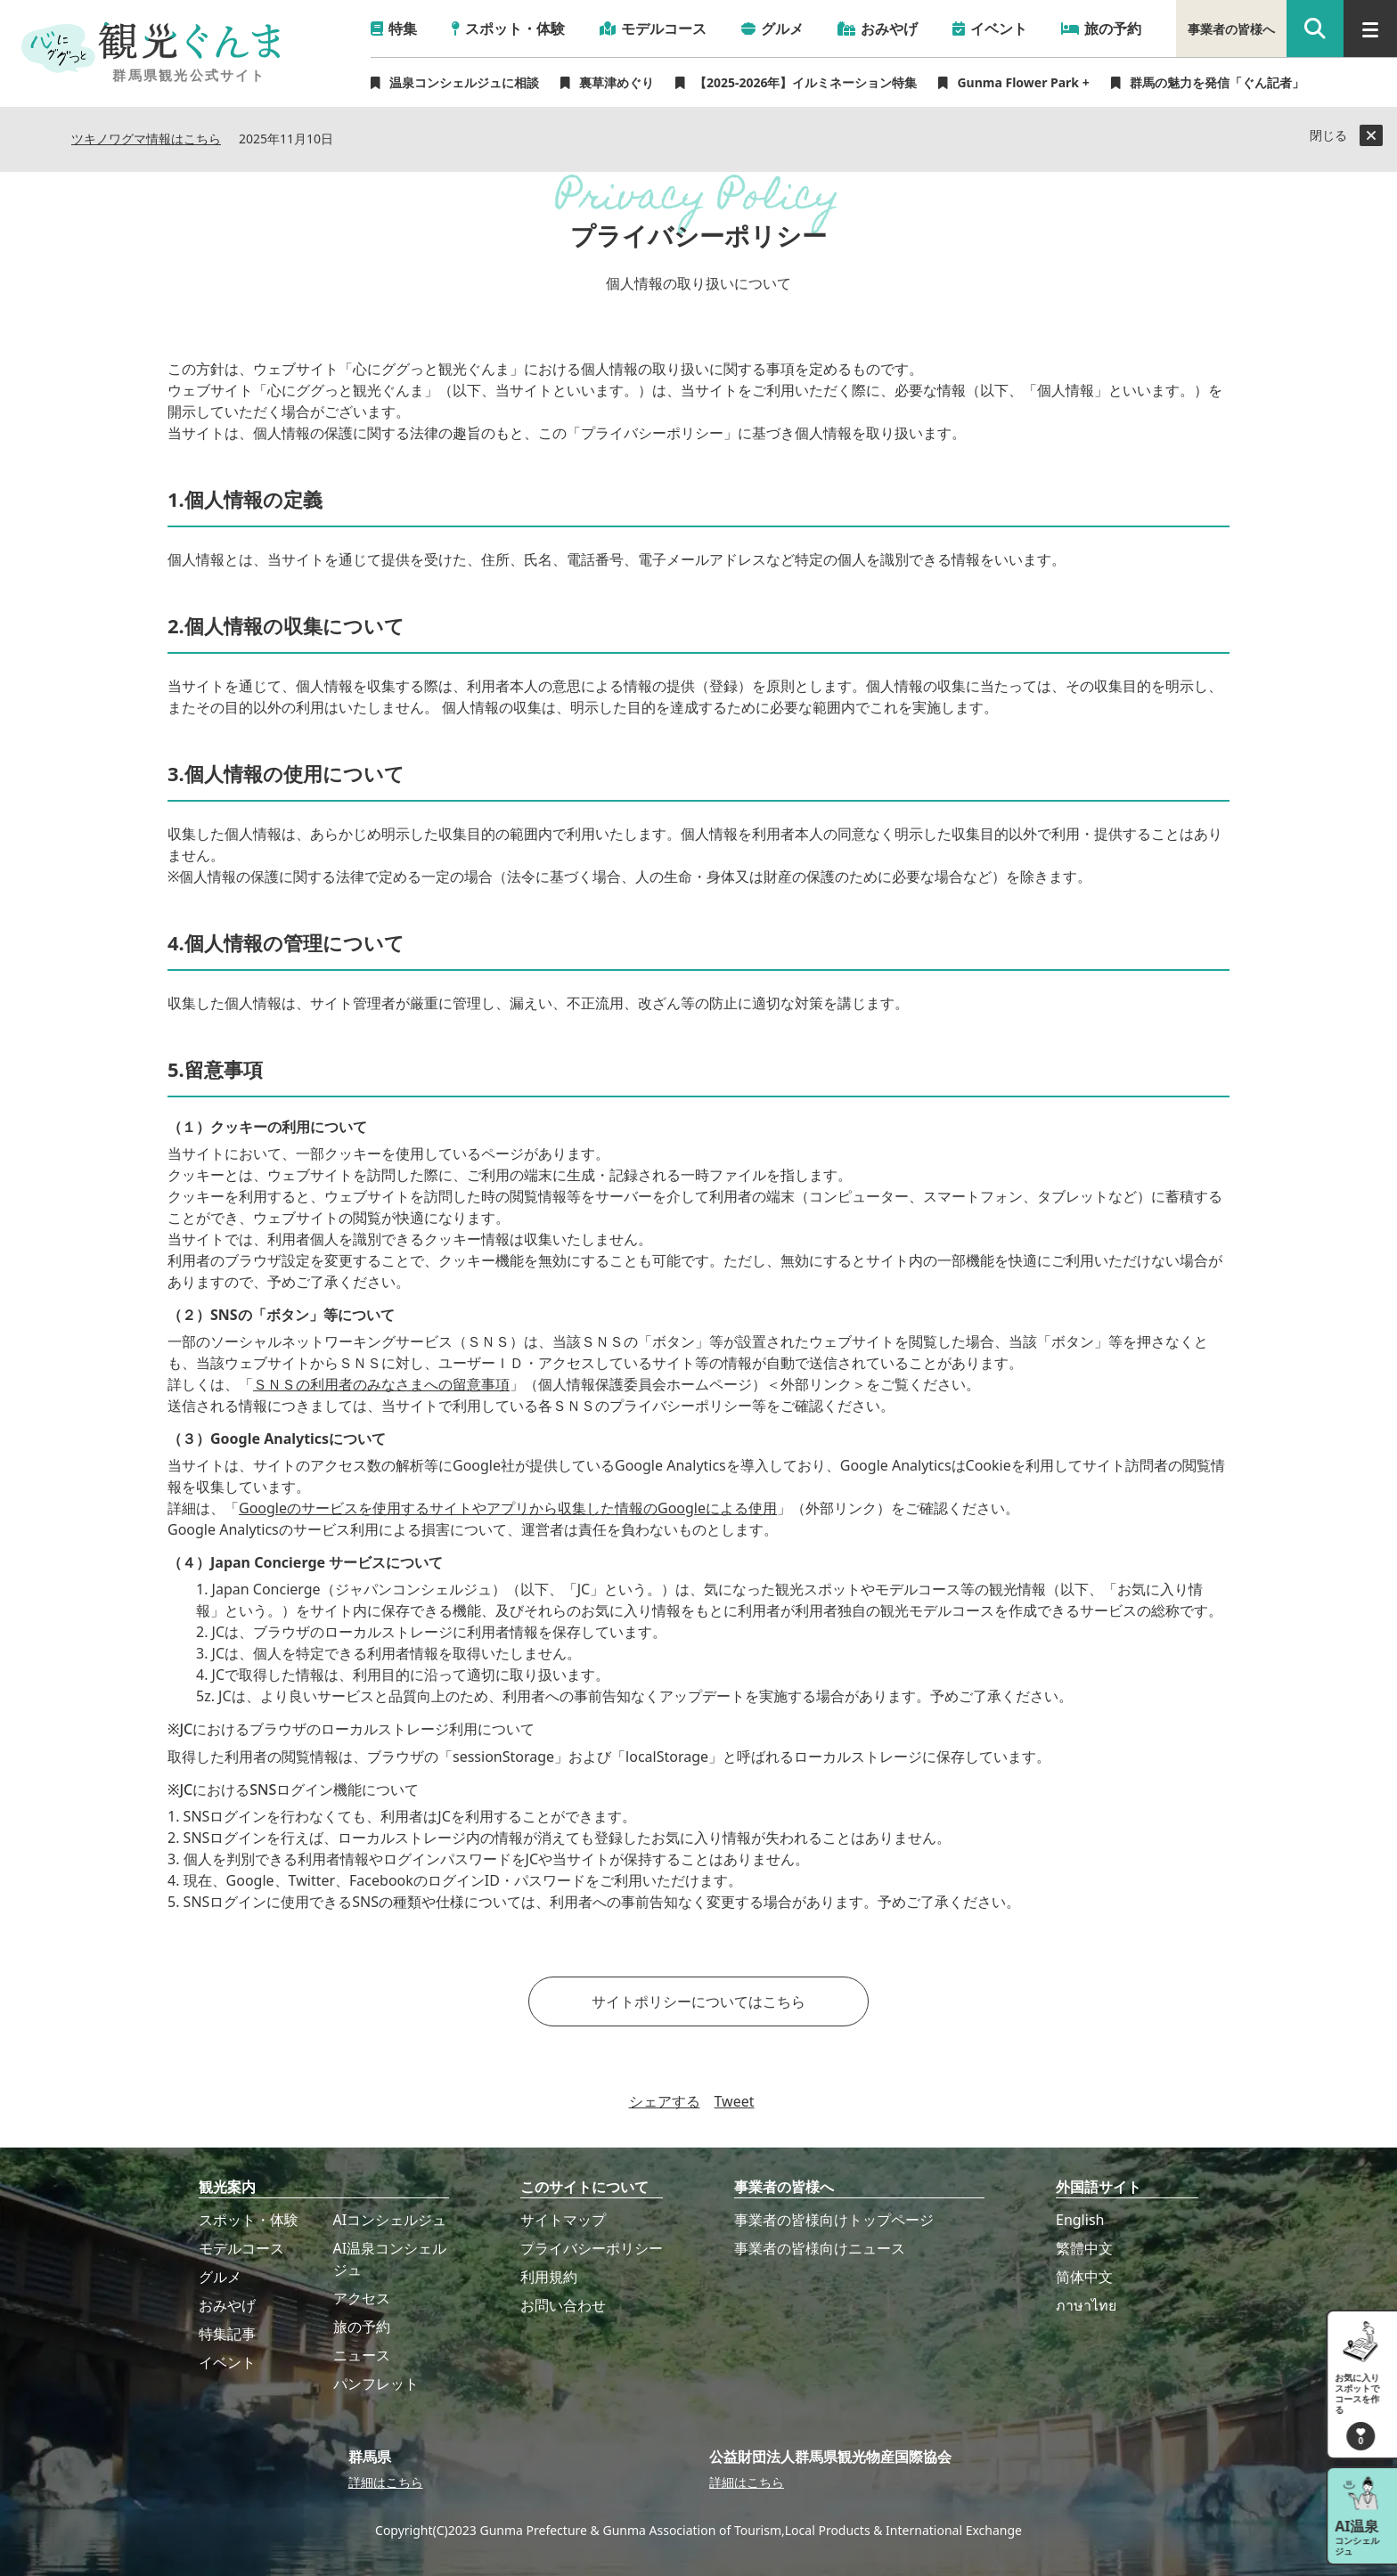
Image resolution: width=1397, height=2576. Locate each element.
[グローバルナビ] (1370, 28)
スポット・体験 (248, 2220)
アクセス (361, 2298)
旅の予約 (361, 2326)
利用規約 (548, 2277)
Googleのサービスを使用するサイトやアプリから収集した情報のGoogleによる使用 (508, 1508)
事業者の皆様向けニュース (819, 2248)
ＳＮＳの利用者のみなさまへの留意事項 (381, 1384)
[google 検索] (1315, 28)
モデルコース (241, 2248)
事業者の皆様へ (1231, 28)
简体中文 (1084, 2277)
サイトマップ (563, 2220)
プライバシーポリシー (591, 2248)
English (1080, 2220)
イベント (227, 2362)
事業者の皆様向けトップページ (834, 2220)
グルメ (220, 2277)
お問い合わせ (563, 2305)
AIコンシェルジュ (390, 2220)
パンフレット (376, 2383)
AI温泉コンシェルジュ (390, 2258)
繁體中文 (1084, 2248)
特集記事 (227, 2334)
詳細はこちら (385, 2482)
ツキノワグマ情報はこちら (146, 139)
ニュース (361, 2355)
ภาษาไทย (1086, 2305)
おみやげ (227, 2305)
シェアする (664, 2101)
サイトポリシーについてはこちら (698, 2001)
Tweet (735, 2101)
